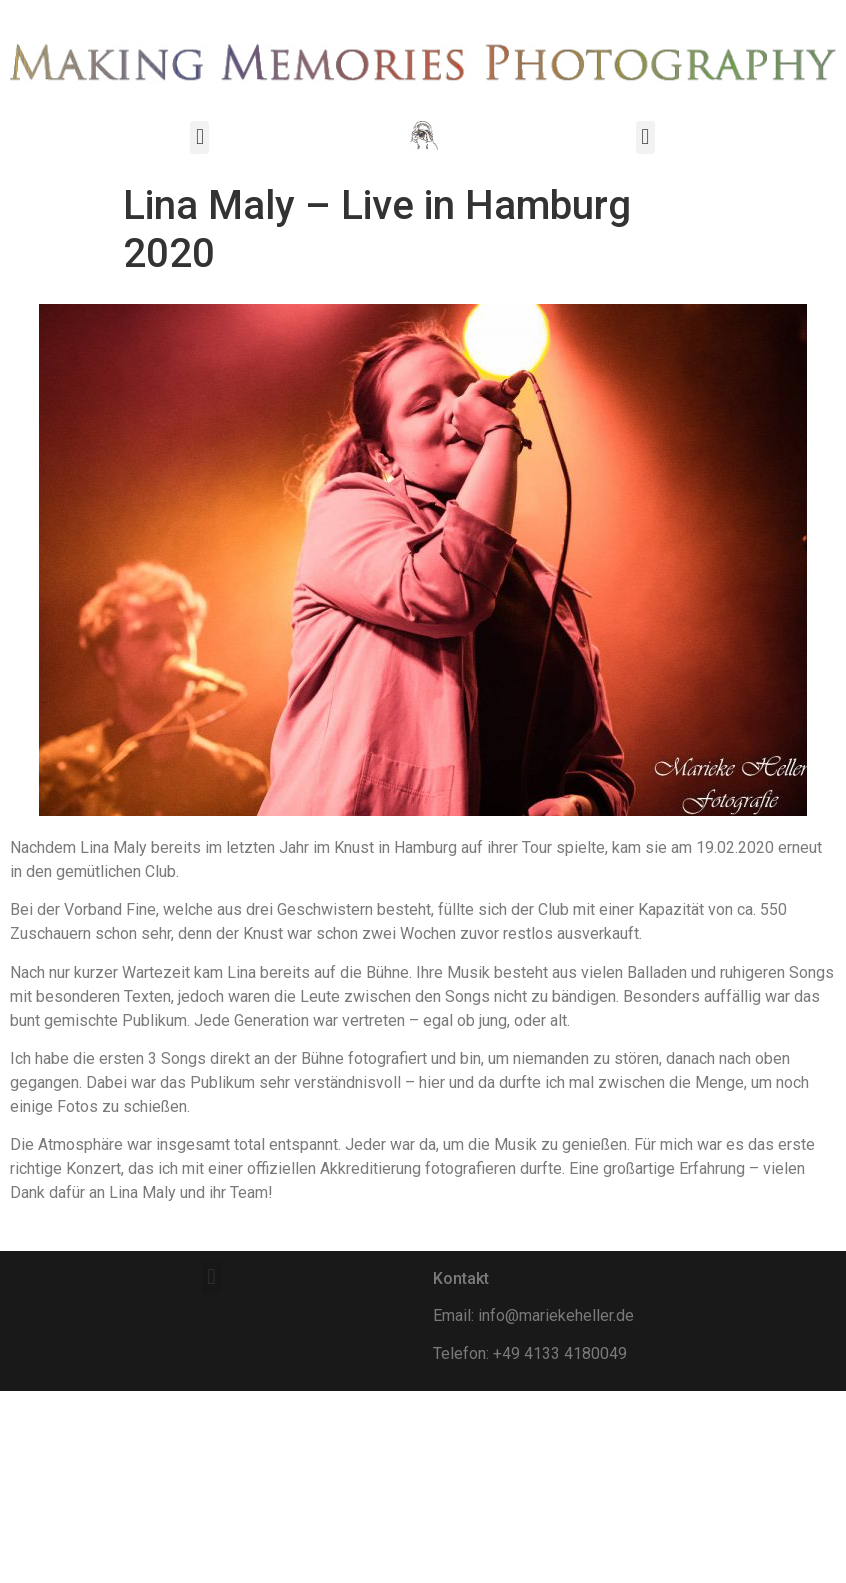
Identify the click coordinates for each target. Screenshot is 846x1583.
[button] (199, 137)
